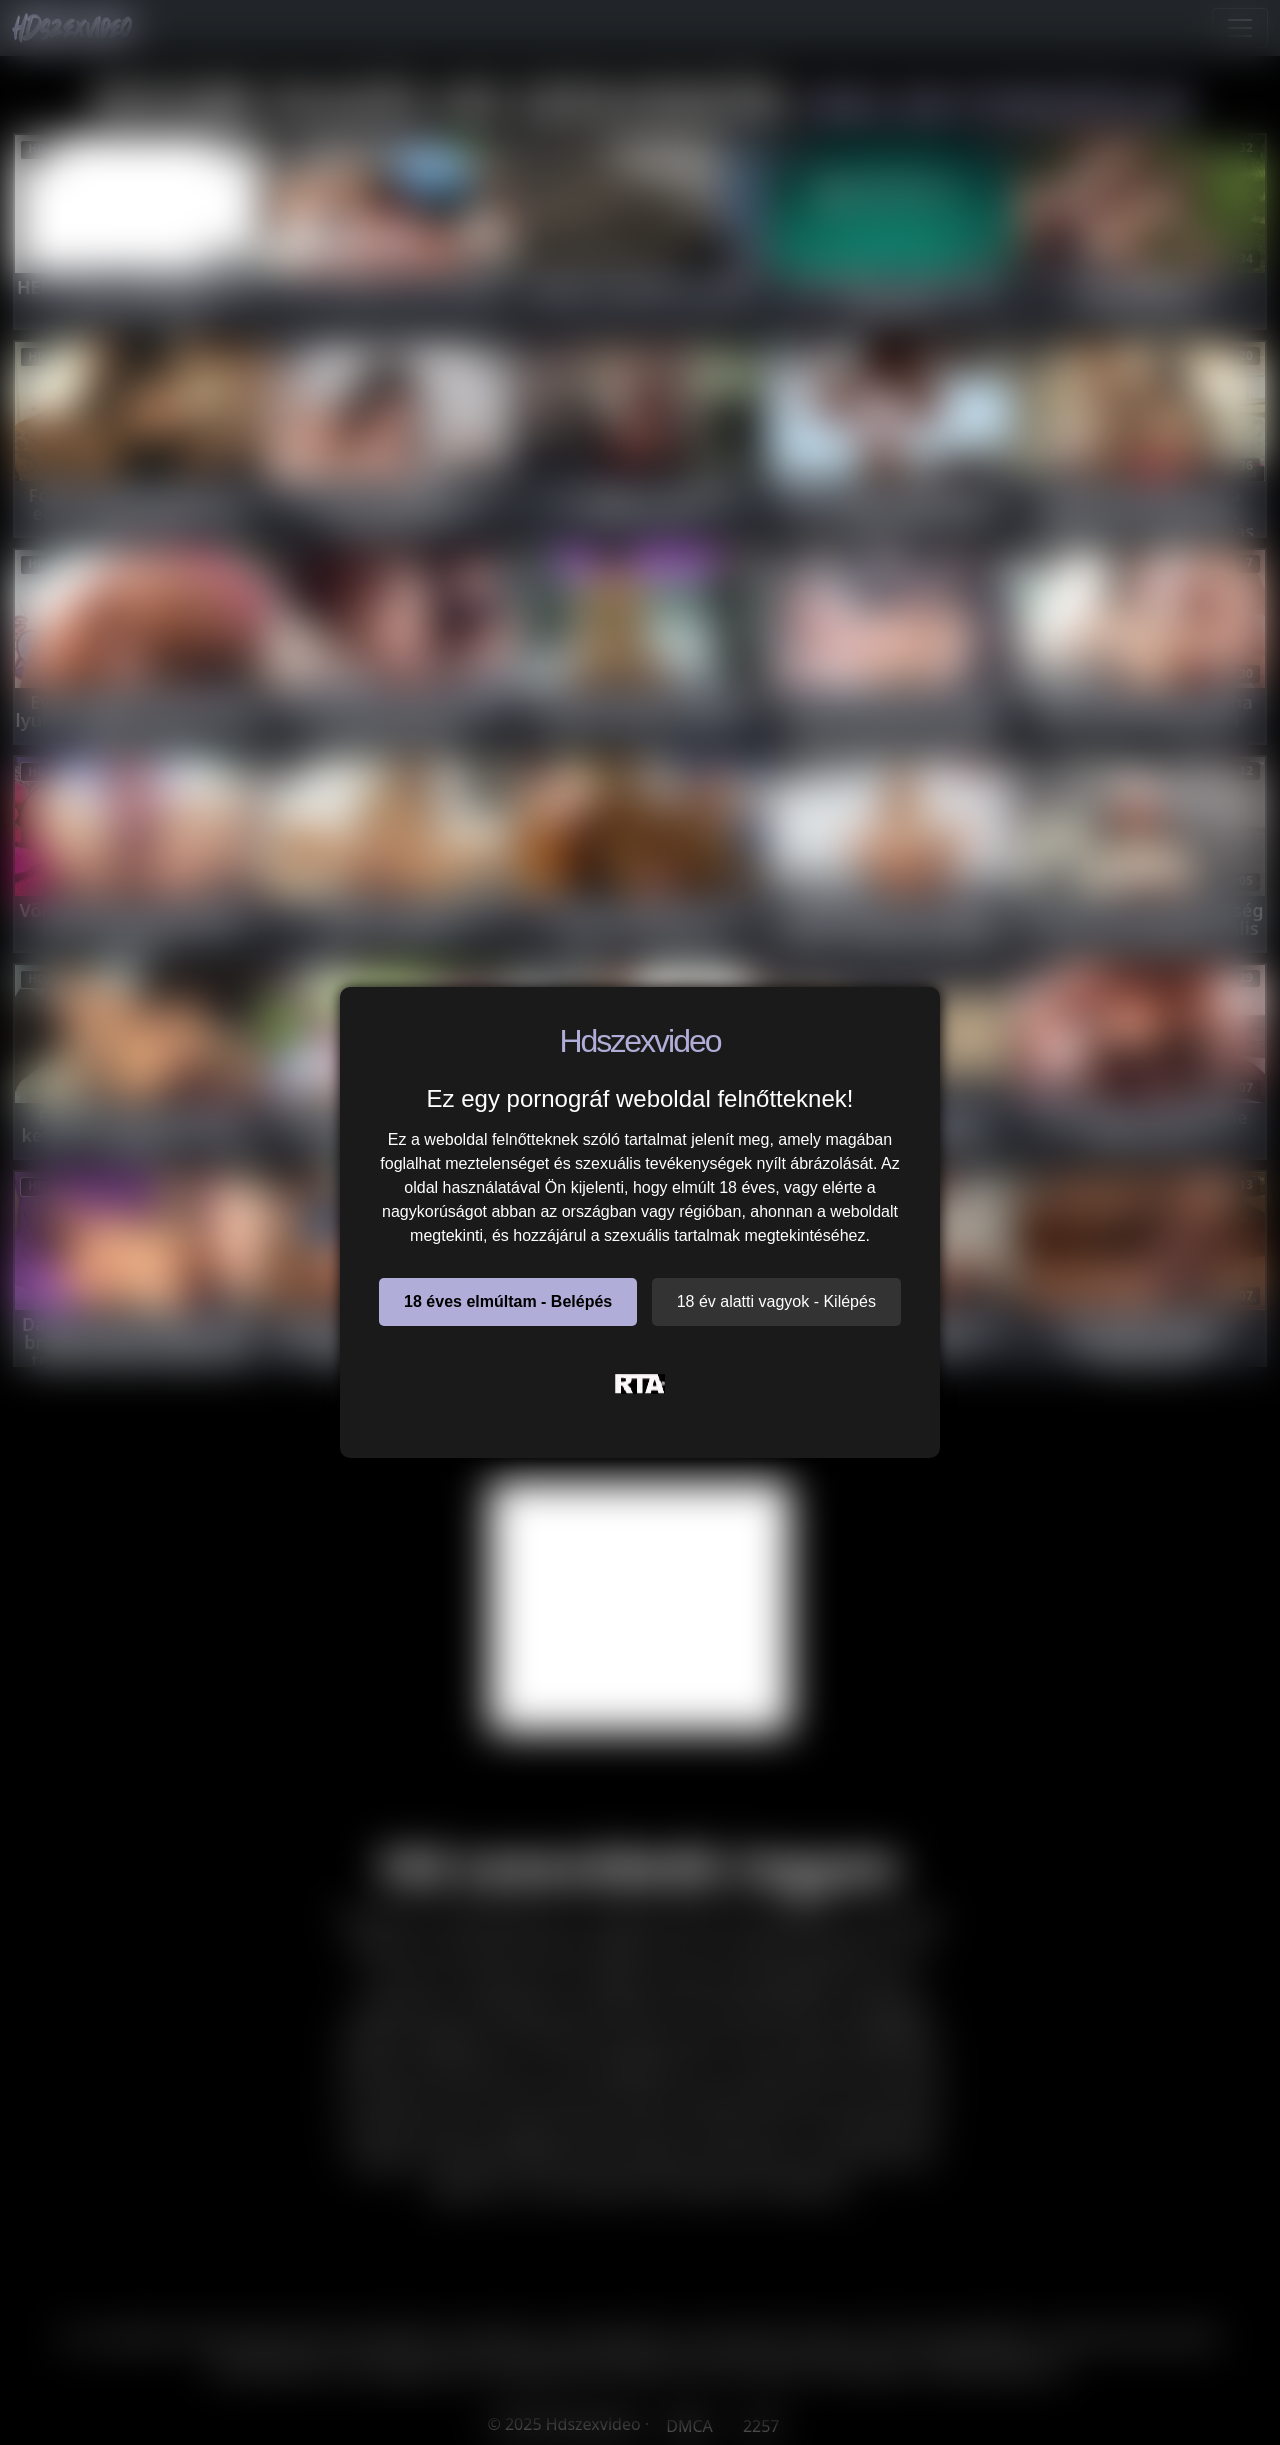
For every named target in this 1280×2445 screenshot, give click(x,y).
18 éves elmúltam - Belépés (508, 1301)
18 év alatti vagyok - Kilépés (776, 1301)
